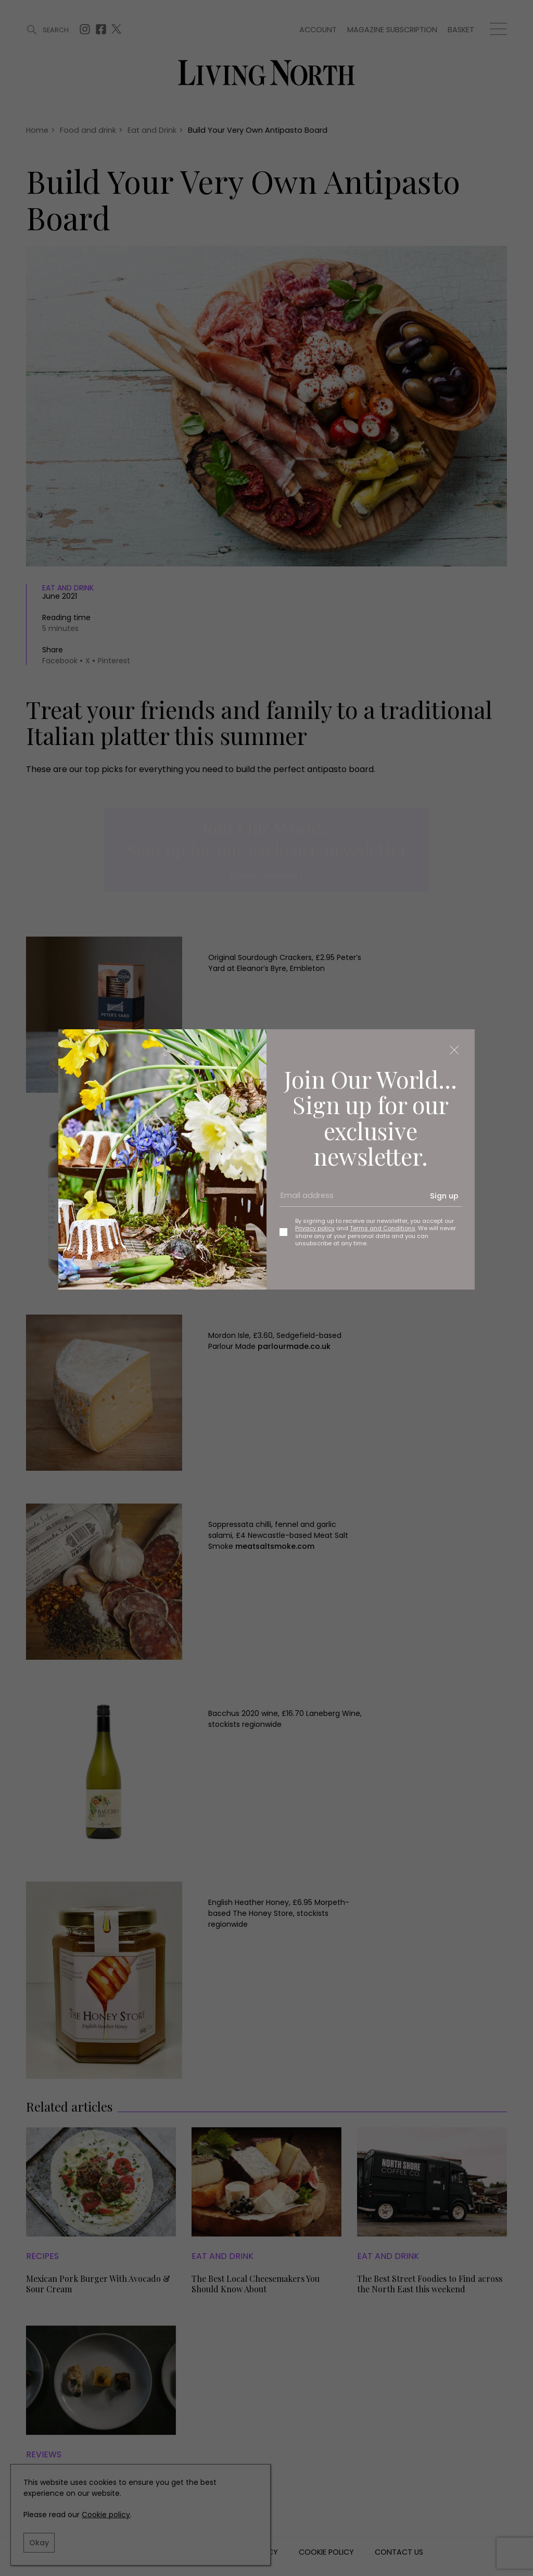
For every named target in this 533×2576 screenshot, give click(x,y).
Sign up (444, 1196)
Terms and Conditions (382, 1228)
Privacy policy (315, 1228)
